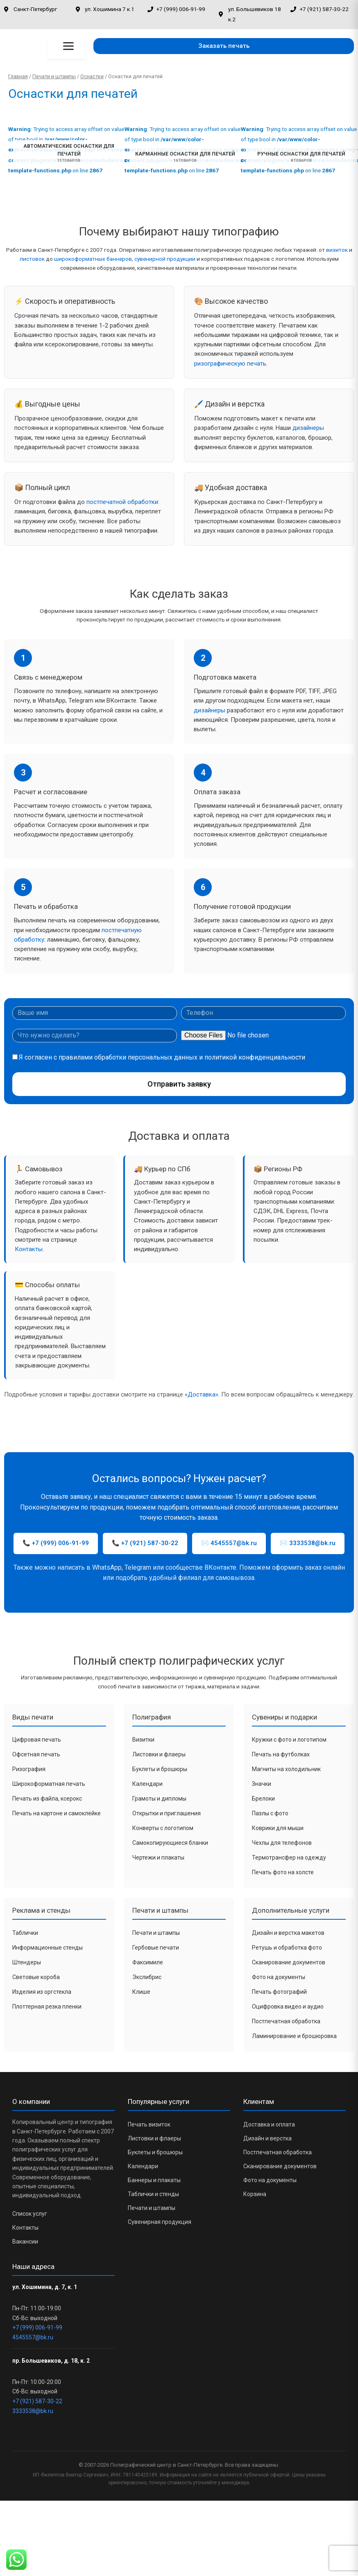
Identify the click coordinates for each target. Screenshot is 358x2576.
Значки (261, 1784)
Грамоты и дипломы (159, 1798)
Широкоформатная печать (48, 1784)
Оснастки (92, 76)
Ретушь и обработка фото (287, 1947)
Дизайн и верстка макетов (288, 1933)
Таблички (25, 1933)
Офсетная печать (36, 1754)
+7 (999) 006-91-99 (37, 2327)
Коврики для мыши (278, 1828)
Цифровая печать (36, 1739)
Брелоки (263, 1798)
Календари (147, 1784)
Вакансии (25, 2241)
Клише (141, 1991)
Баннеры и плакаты (154, 2180)
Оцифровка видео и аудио (288, 2006)
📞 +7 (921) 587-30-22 (145, 1543)
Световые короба (36, 1977)
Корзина (254, 2194)
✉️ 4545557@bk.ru (229, 1543)
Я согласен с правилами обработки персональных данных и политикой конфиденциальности (162, 1057)
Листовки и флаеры (159, 1754)
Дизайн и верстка (267, 2138)
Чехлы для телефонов (282, 1842)
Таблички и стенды (153, 2194)
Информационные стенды (47, 1947)
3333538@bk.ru (32, 2411)
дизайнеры (308, 428)
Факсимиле (147, 1962)
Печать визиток (149, 2124)
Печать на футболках (281, 1754)
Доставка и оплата (269, 2124)
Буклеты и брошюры (159, 1769)
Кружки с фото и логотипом (289, 1739)
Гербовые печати (155, 1947)
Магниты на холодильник (286, 1769)
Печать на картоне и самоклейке (56, 1813)
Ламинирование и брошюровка (294, 2036)
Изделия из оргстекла (41, 1991)
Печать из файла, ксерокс (47, 1798)
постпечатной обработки (122, 502)
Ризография (28, 1769)
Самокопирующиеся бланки (170, 1842)
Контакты (29, 1249)
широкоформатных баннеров (93, 258)
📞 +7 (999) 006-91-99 (56, 1543)
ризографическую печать (230, 363)
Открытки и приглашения (166, 1813)
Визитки (143, 1739)
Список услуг (29, 2213)
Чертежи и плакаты (158, 1857)
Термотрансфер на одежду (289, 1857)
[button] (223, 46)
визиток (337, 249)
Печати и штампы (54, 76)
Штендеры (26, 1962)
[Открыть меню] (68, 46)
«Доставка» (201, 1394)
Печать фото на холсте (283, 1872)
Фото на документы (278, 1977)
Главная (18, 76)
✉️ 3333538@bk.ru (307, 1543)
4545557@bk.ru (32, 2337)
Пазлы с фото (270, 1813)
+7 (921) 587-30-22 (37, 2401)
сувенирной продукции (164, 258)
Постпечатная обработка (286, 2021)
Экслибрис (146, 1977)
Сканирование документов (288, 1962)
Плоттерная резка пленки (47, 2006)
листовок (32, 258)
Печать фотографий (279, 1991)
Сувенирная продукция (159, 2222)
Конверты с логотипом (162, 1828)
